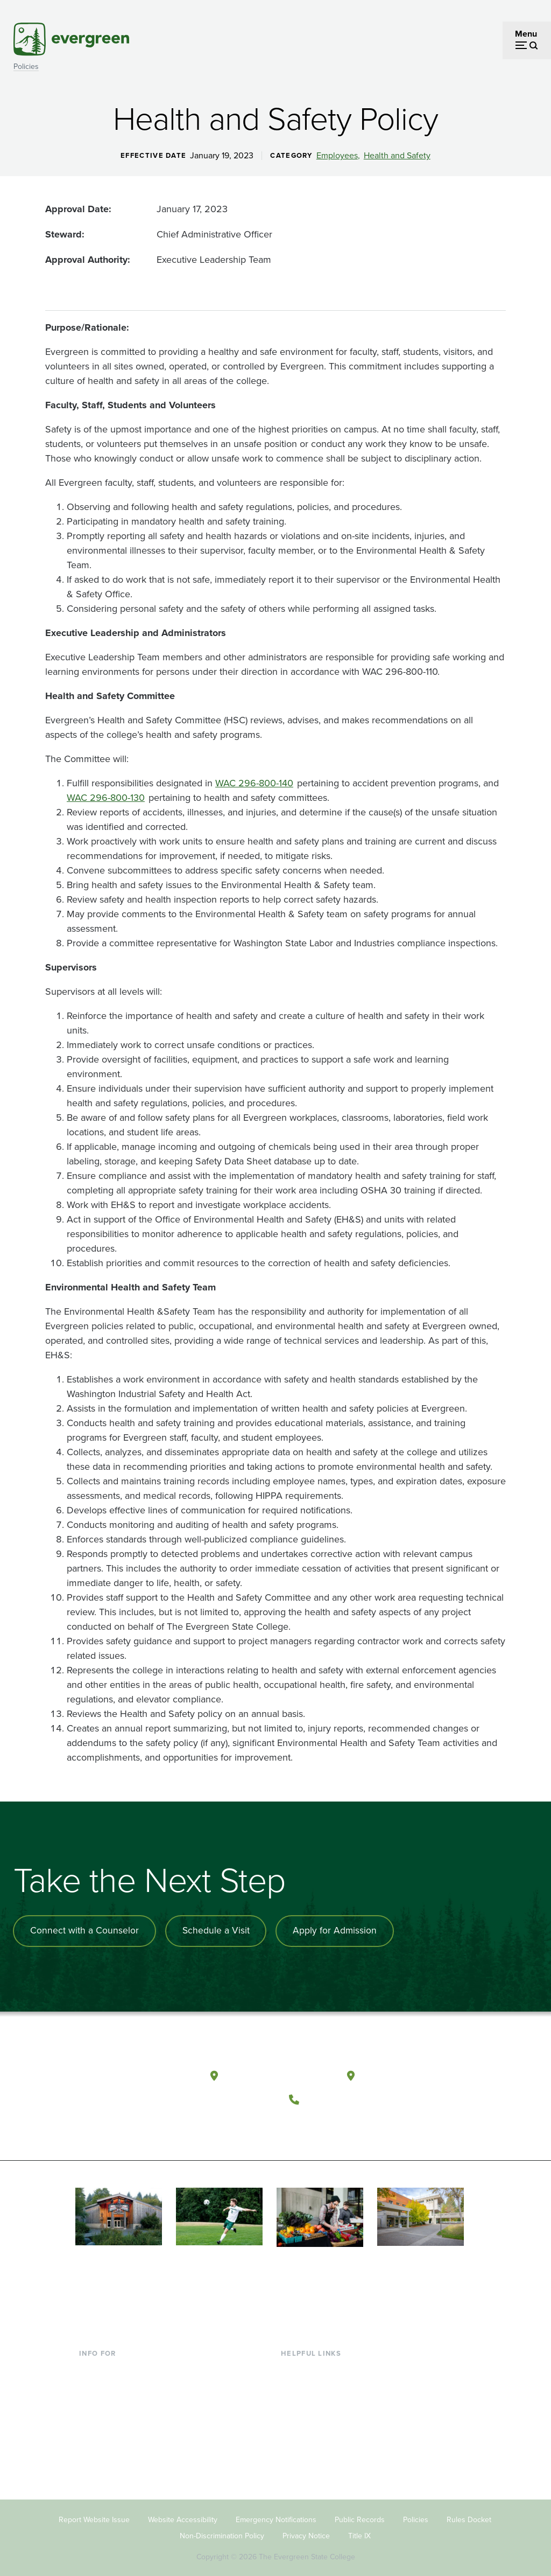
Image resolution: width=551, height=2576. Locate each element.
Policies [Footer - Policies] (415, 2510)
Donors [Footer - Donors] (92, 2430)
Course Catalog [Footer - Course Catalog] (310, 2412)
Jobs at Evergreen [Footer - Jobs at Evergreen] (315, 2465)
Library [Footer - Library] (293, 2360)
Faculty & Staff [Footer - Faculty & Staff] (106, 2412)
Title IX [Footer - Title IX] (359, 2526)
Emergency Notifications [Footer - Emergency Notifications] (276, 2510)
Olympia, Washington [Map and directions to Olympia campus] (278, 2070)
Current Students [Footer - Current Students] (111, 2360)
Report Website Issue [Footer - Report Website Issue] (94, 2510)
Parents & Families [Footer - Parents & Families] (113, 2395)
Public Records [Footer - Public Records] (360, 2510)
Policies (26, 66)
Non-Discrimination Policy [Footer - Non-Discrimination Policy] (222, 2526)
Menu (526, 33)
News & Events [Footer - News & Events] (309, 2447)
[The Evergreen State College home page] (135, 2073)
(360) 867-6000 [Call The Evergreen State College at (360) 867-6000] (345, 2094)
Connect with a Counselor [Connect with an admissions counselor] (86, 1931)
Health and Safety (397, 155)
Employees (337, 155)
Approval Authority (86, 260)
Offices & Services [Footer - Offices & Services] (315, 2395)
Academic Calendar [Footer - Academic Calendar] (318, 2430)
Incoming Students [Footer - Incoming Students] (114, 2377)
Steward (63, 234)
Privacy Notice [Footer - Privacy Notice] (306, 2526)
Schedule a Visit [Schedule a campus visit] (219, 1931)
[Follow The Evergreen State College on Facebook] (302, 2120)
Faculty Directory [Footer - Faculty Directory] (313, 2377)
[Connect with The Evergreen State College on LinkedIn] (368, 2120)
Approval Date (77, 209)
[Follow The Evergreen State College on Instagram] (346, 2120)
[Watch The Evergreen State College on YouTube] (324, 2120)
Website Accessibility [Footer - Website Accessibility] (182, 2510)
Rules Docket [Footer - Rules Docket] (469, 2510)
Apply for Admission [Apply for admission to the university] (340, 1931)
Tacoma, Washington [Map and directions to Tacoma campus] (412, 2070)
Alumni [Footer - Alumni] (92, 2447)
